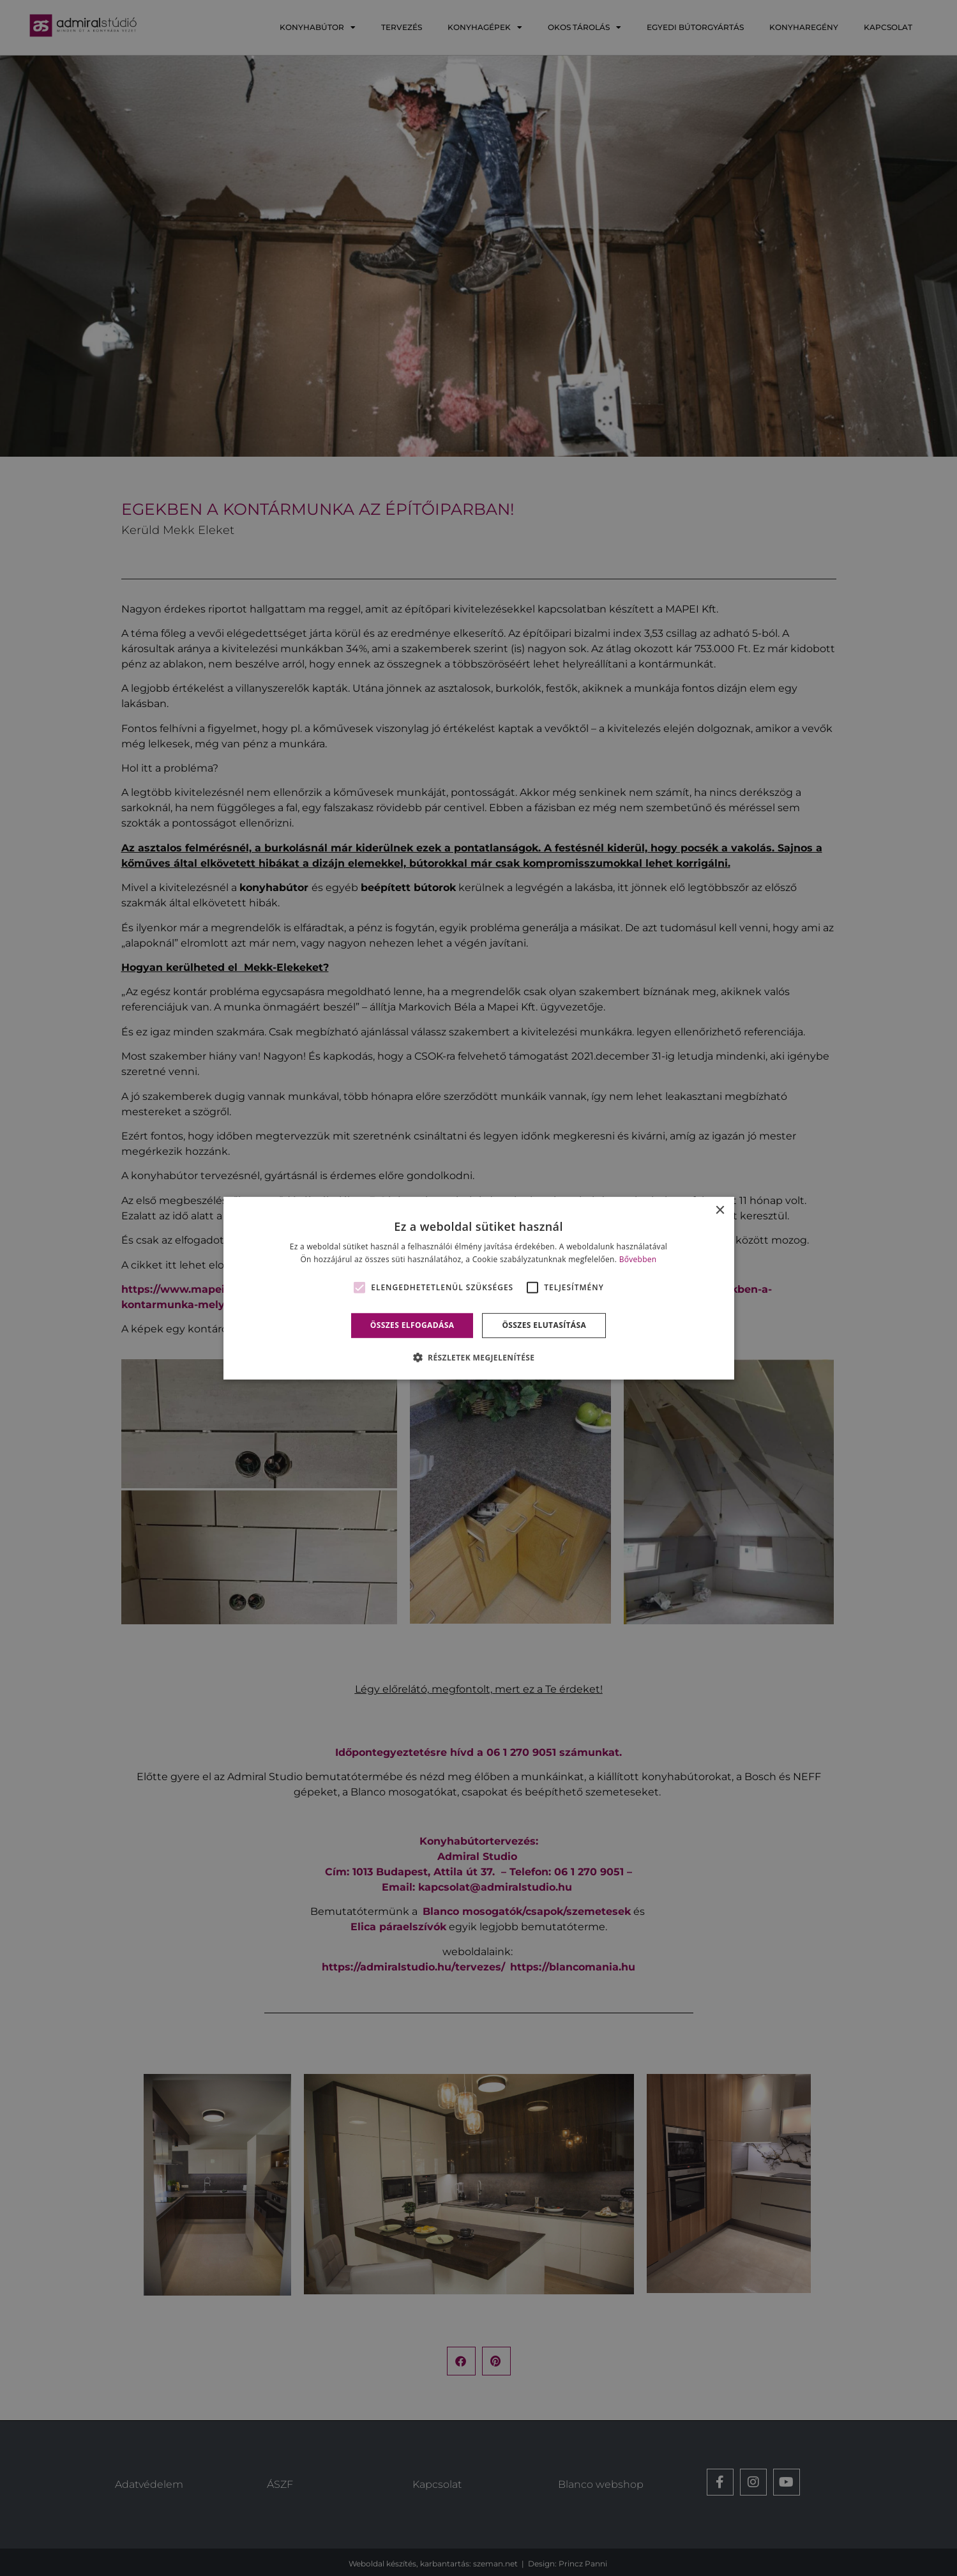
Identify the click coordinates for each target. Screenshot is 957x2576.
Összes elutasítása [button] (544, 1325)
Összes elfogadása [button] (412, 1325)
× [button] (720, 1210)
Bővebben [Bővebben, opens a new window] (638, 1259)
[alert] (478, 1288)
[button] (479, 1357)
